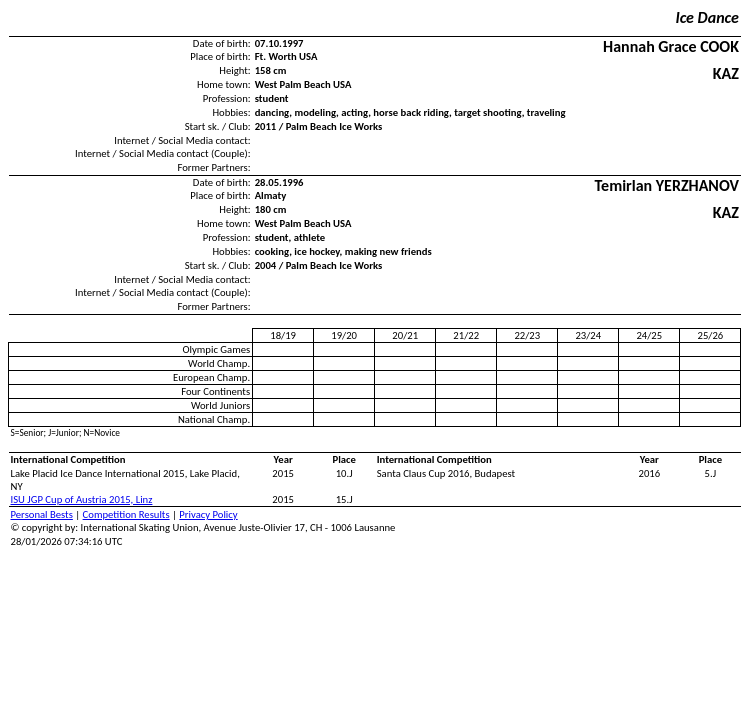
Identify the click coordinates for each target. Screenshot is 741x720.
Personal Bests (42, 514)
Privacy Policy (208, 514)
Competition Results (126, 514)
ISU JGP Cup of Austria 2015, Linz (82, 499)
